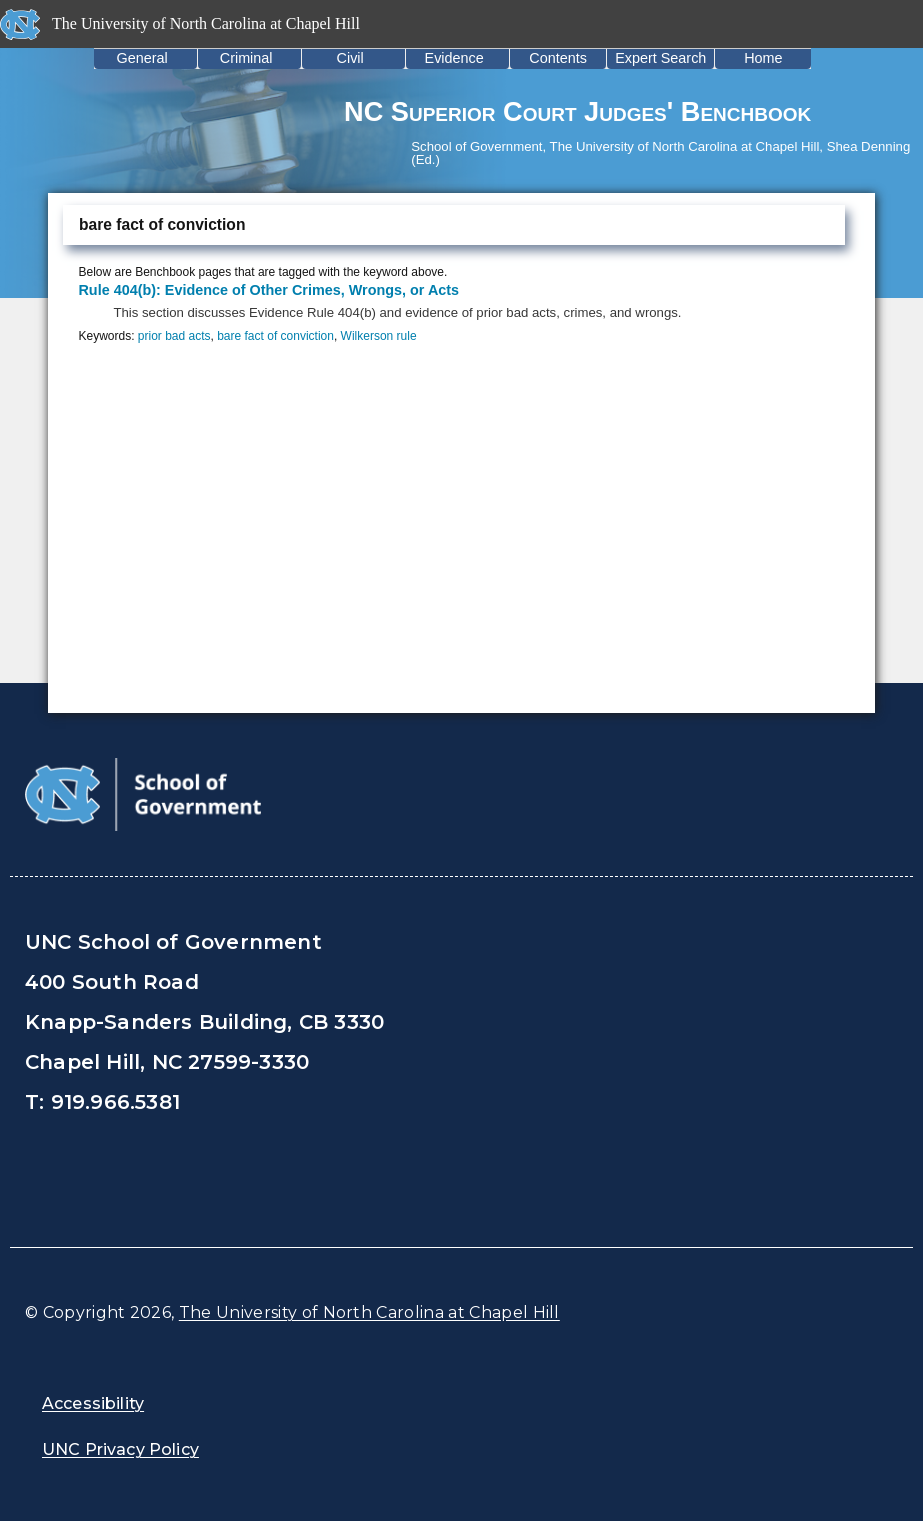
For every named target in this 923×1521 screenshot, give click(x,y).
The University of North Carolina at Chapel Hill (369, 1312)
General (142, 58)
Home (763, 58)
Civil (350, 58)
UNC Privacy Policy (120, 1449)
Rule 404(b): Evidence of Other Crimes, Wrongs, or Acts (268, 290)
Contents (558, 58)
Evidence (454, 58)
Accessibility (93, 1403)
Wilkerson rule (379, 336)
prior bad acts (174, 336)
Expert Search (660, 58)
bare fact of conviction (275, 336)
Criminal (246, 58)
